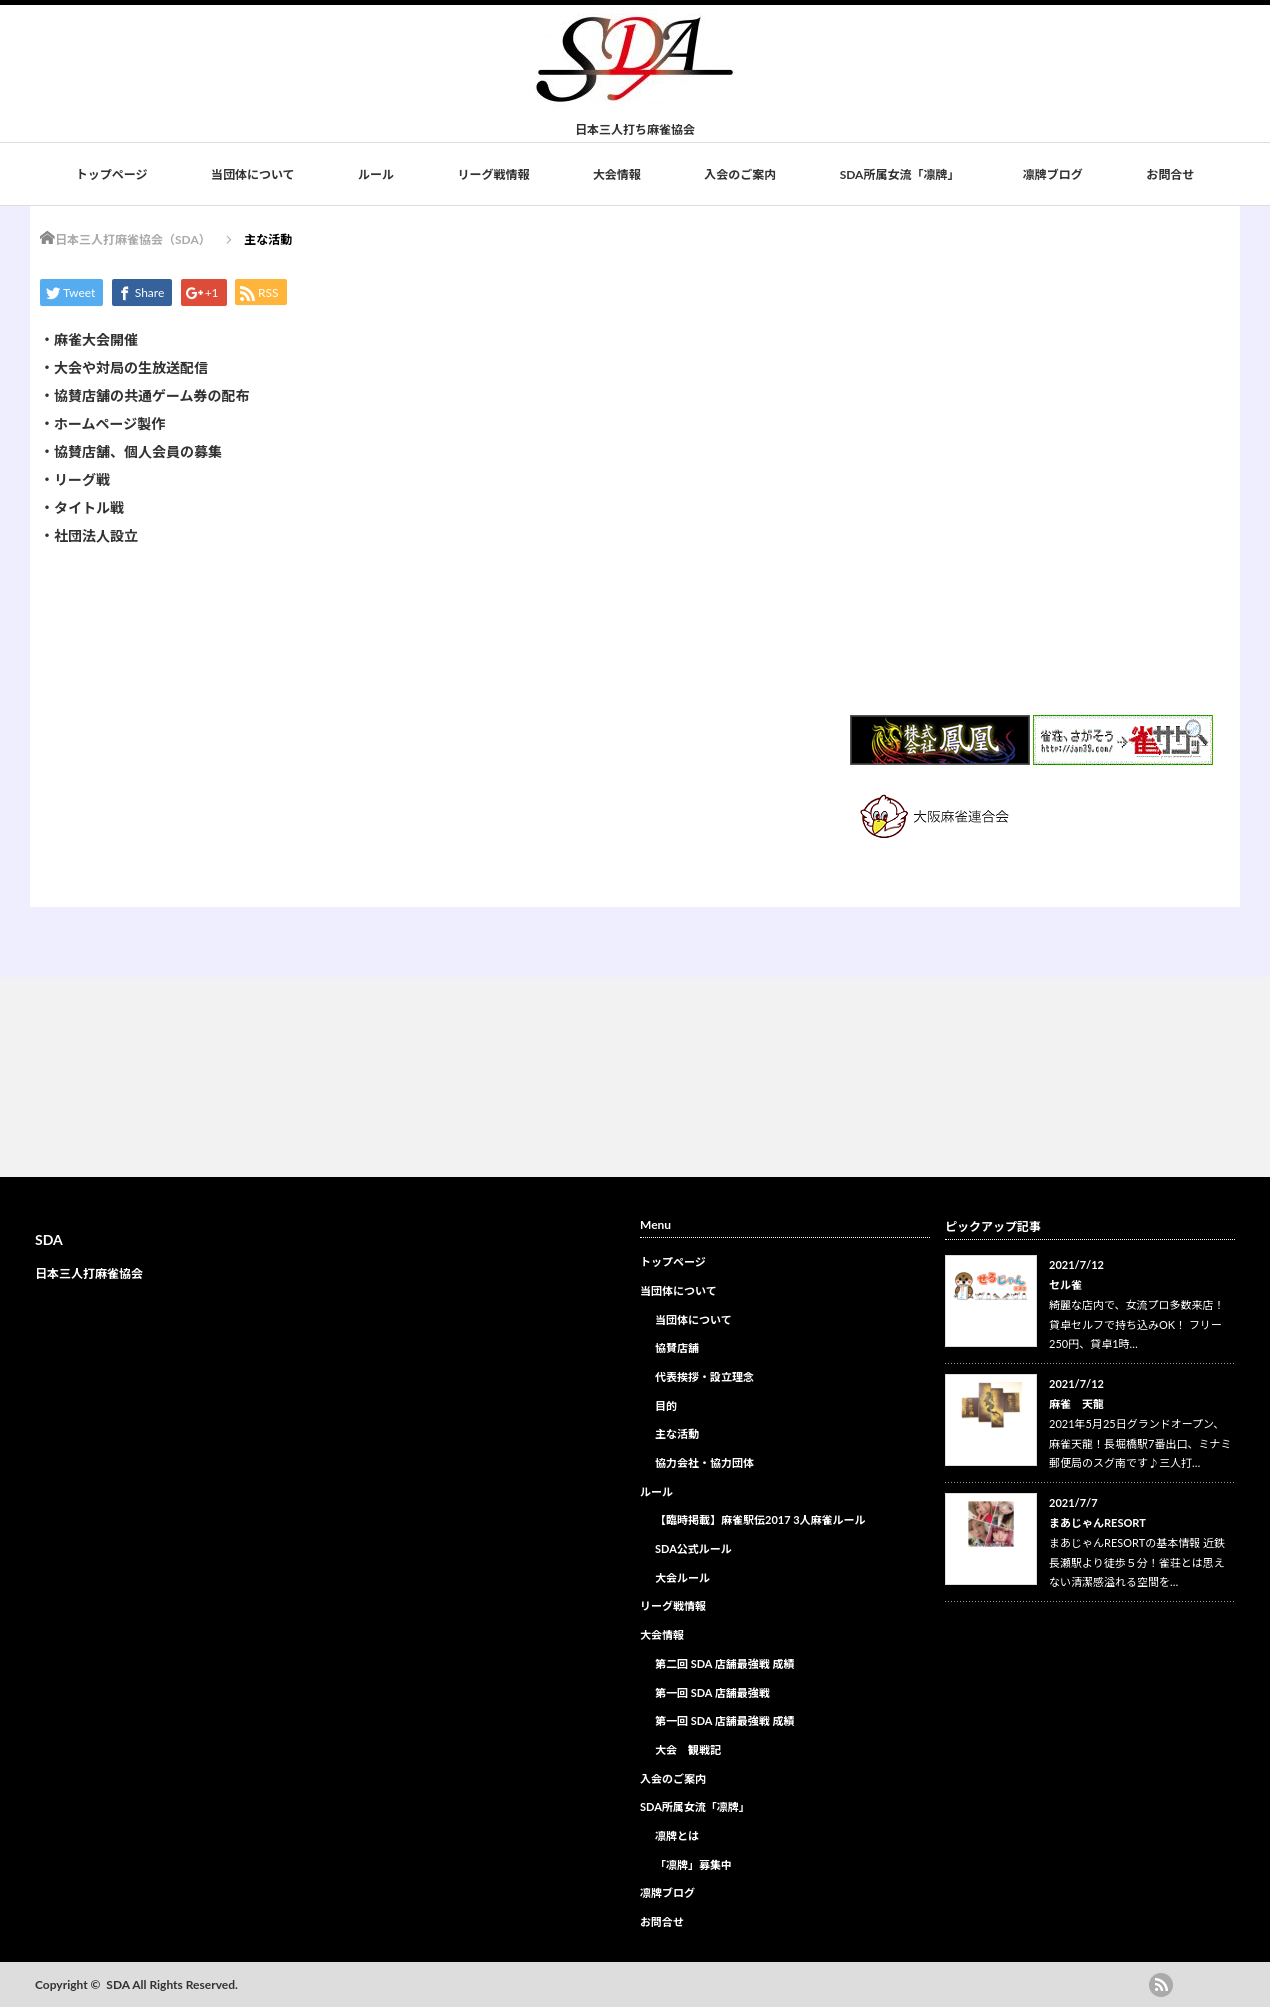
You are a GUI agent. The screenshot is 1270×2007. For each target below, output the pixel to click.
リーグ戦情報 (493, 174)
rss (1161, 1985)
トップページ (112, 174)
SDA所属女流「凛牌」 (900, 174)
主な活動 (677, 1433)
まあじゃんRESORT (1097, 1522)
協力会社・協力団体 (704, 1462)
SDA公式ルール (693, 1548)
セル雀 (1065, 1284)
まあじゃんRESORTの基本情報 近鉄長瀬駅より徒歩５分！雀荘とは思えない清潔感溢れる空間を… (1137, 1562)
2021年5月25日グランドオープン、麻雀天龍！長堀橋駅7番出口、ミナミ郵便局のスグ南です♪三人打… (1140, 1443)
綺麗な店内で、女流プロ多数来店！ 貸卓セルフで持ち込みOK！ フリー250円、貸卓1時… (1137, 1324)
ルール (376, 174)
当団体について (253, 174)
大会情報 (617, 174)
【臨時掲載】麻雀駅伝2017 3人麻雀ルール (760, 1519)
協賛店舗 (677, 1347)
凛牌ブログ (1053, 174)
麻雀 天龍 (1076, 1403)
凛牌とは (677, 1835)
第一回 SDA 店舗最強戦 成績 (724, 1720)
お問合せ (1170, 174)
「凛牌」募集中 (693, 1864)
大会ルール (682, 1577)
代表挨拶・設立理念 (704, 1376)
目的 (666, 1405)
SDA (49, 1239)
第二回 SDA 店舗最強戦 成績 (724, 1663)
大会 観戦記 (688, 1749)
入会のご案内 (740, 174)
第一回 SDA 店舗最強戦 (712, 1692)
